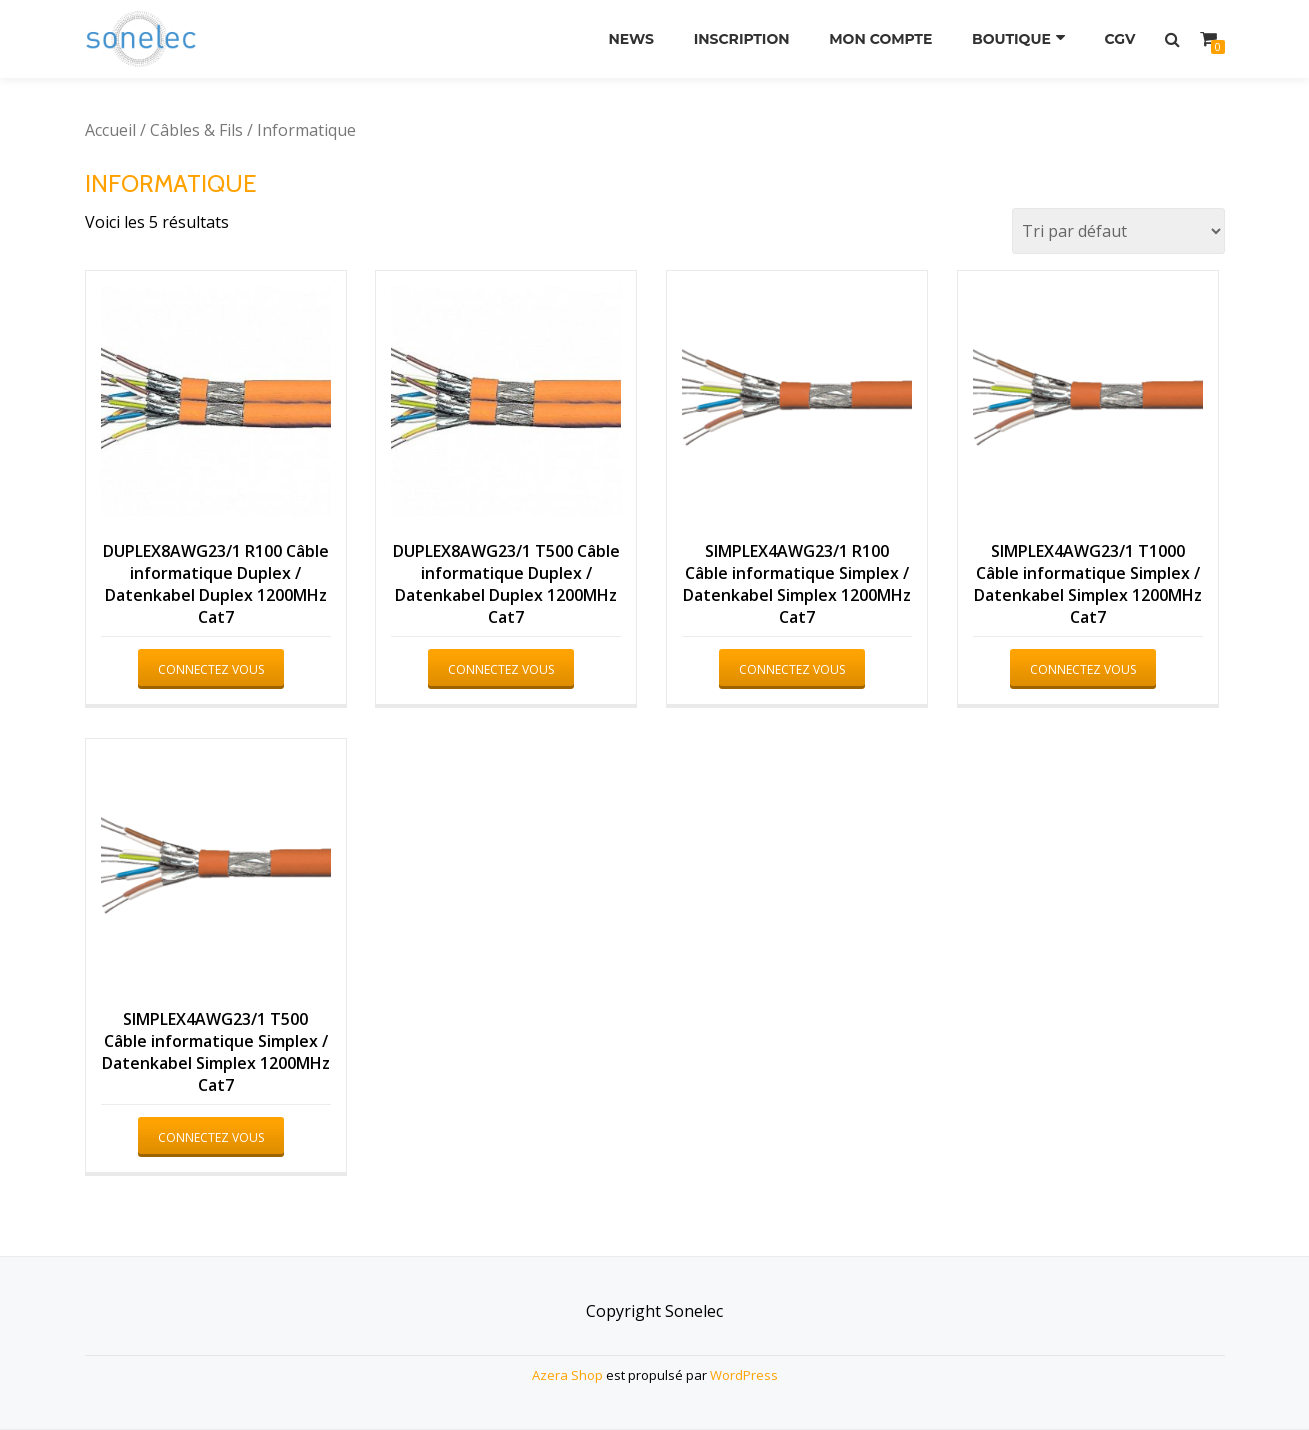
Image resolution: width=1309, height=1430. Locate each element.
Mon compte (880, 39)
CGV (1120, 39)
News (631, 39)
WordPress (744, 1375)
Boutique (1011, 39)
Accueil (110, 130)
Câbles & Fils (196, 130)
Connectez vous (211, 669)
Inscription (742, 39)
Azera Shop (567, 1375)
